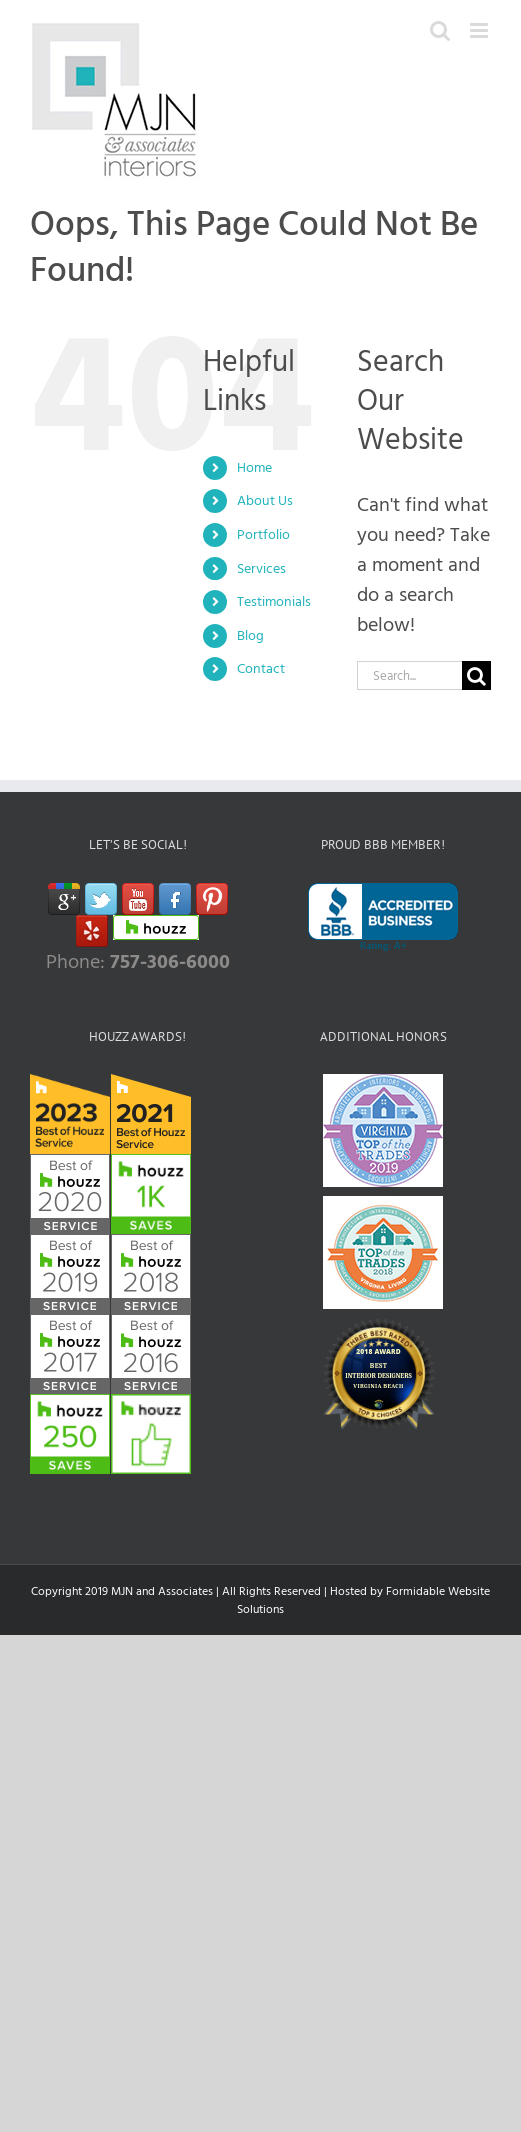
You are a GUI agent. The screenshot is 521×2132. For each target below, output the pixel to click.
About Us (265, 500)
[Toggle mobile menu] (480, 30)
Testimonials (274, 601)
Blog (250, 635)
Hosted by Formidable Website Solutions (363, 1600)
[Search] (476, 675)
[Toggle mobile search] (440, 30)
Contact (261, 668)
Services (261, 568)
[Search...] (409, 675)
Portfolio (263, 534)
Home (254, 467)
